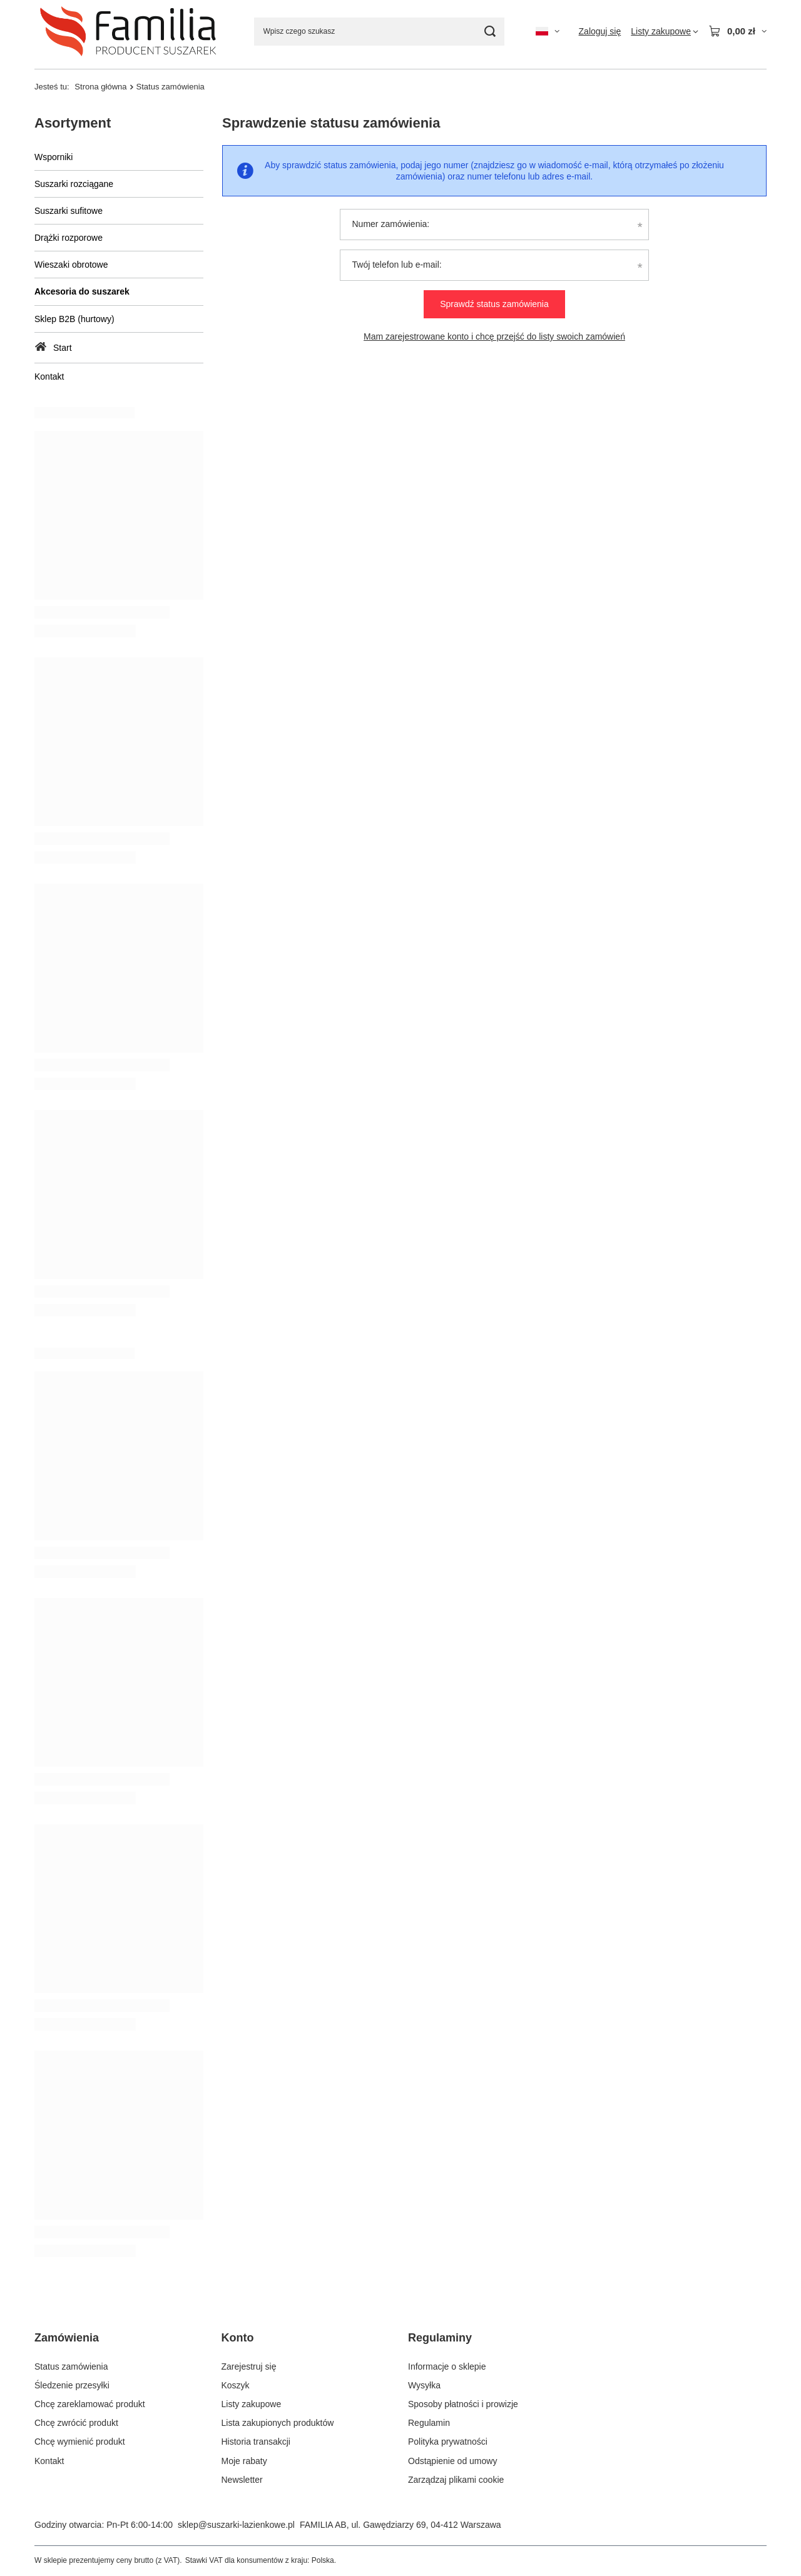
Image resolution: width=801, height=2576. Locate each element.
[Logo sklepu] (128, 31)
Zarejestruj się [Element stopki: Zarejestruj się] (249, 2366)
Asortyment (72, 123)
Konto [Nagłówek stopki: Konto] (238, 2337)
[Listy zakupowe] (664, 31)
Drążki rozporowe (68, 238)
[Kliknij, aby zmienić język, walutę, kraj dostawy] (547, 31)
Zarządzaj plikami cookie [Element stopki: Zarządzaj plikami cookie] (456, 2480)
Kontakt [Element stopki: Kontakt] (49, 2461)
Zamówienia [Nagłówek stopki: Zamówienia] (66, 2337)
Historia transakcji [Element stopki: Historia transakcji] (256, 2442)
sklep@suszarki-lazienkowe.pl (236, 2525)
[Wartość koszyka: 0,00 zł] (737, 31)
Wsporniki (53, 157)
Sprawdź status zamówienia (494, 304)
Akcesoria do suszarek (82, 291)
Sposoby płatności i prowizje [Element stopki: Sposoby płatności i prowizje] (463, 2404)
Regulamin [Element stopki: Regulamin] (429, 2423)
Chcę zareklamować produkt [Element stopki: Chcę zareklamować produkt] (89, 2404)
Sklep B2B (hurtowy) (74, 319)
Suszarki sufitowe (68, 211)
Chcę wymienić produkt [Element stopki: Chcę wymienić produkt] (79, 2442)
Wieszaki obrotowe (71, 265)
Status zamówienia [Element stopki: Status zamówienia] (71, 2366)
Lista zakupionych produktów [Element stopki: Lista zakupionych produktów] (278, 2423)
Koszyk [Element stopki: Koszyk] (236, 2385)
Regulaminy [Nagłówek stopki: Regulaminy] (440, 2337)
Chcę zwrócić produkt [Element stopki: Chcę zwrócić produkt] (76, 2423)
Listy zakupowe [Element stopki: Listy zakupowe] (252, 2404)
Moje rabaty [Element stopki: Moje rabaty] (244, 2461)
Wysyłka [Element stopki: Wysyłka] (424, 2385)
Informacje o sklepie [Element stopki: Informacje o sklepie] (447, 2366)
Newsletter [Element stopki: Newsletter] (242, 2480)
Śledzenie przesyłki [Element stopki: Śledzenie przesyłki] (72, 2385)
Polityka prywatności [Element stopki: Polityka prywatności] (447, 2442)
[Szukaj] (490, 32)
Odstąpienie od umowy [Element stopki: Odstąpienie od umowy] (452, 2461)
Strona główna (100, 86)
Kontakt (49, 376)
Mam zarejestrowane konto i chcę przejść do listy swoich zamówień (494, 336)
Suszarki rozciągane (73, 184)
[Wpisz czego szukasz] (379, 32)
